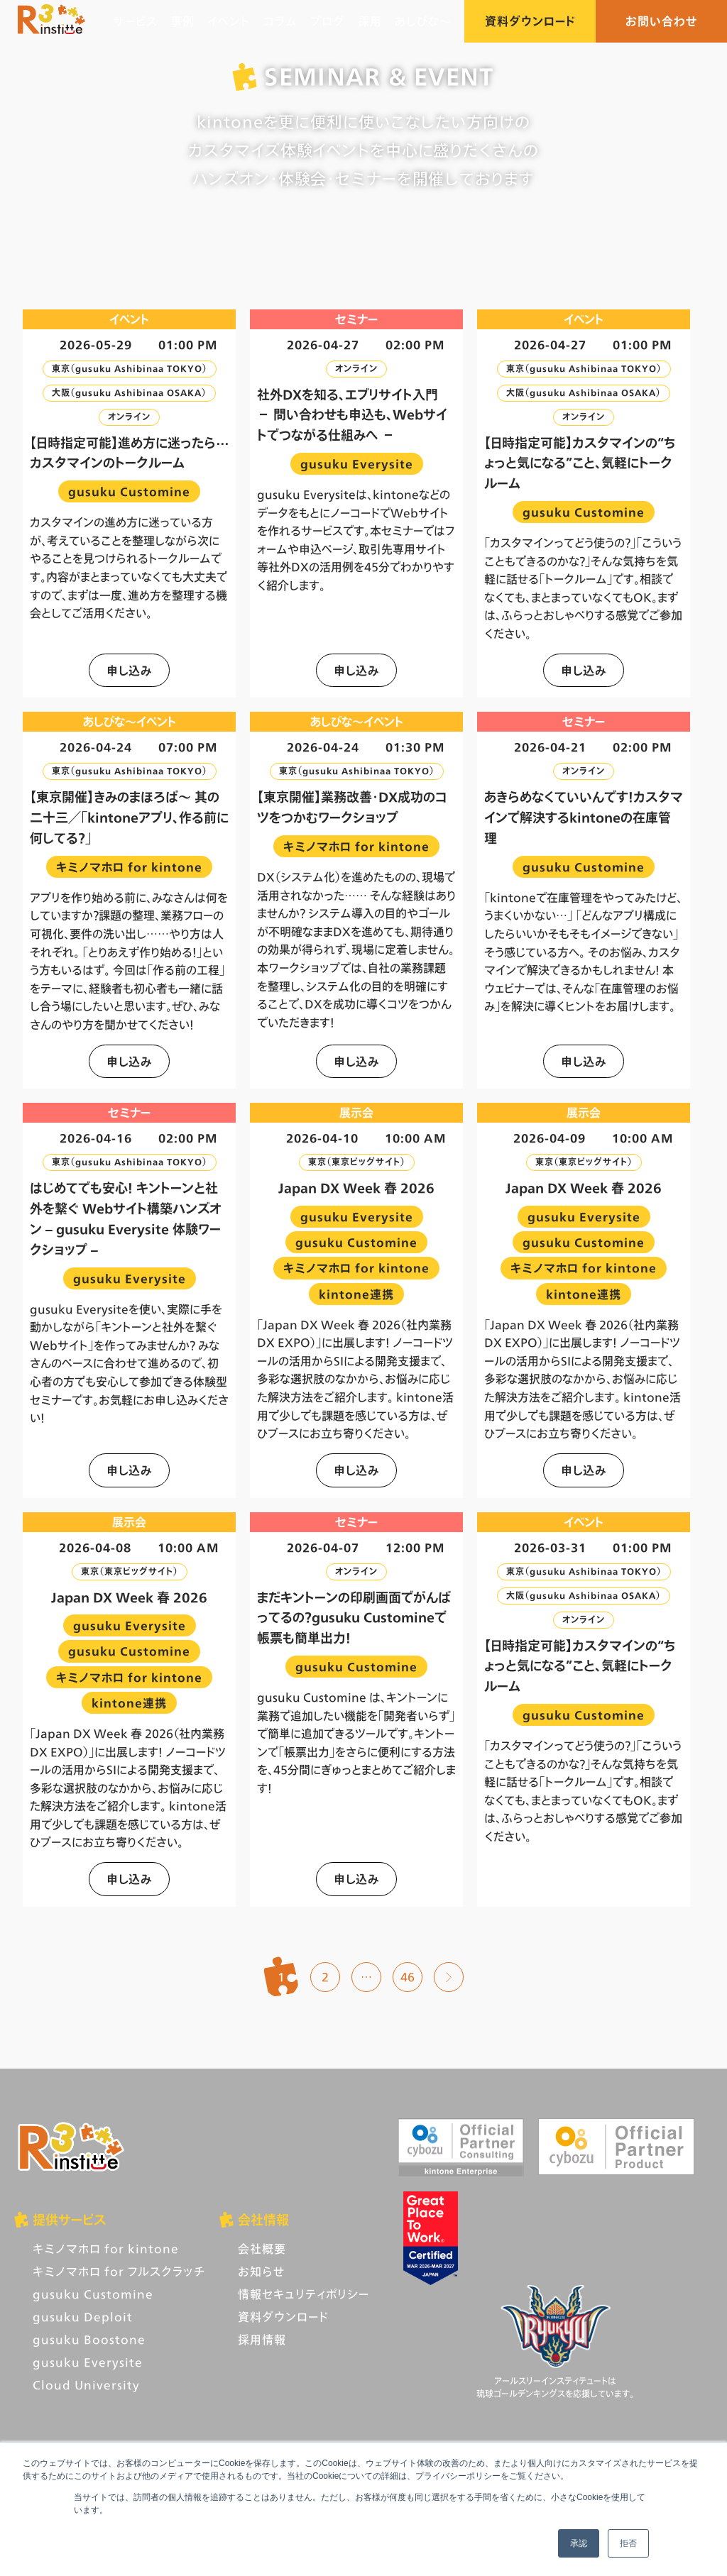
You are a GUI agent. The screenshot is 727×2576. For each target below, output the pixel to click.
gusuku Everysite (88, 2362)
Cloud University (86, 2384)
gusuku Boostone (89, 2339)
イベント (229, 20)
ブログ (327, 20)
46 (407, 1976)
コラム (280, 20)
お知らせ (261, 2271)
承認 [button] (578, 2543)
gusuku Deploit (83, 2316)
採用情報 (262, 2339)
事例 (182, 20)
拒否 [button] (628, 2543)
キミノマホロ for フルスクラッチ (119, 2271)
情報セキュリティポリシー (303, 2293)
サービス (135, 20)
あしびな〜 (423, 20)
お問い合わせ (661, 20)
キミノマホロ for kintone (106, 2248)
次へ (449, 1977)
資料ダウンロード (530, 20)
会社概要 (262, 2248)
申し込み (129, 670)
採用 (370, 20)
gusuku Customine (93, 2293)
